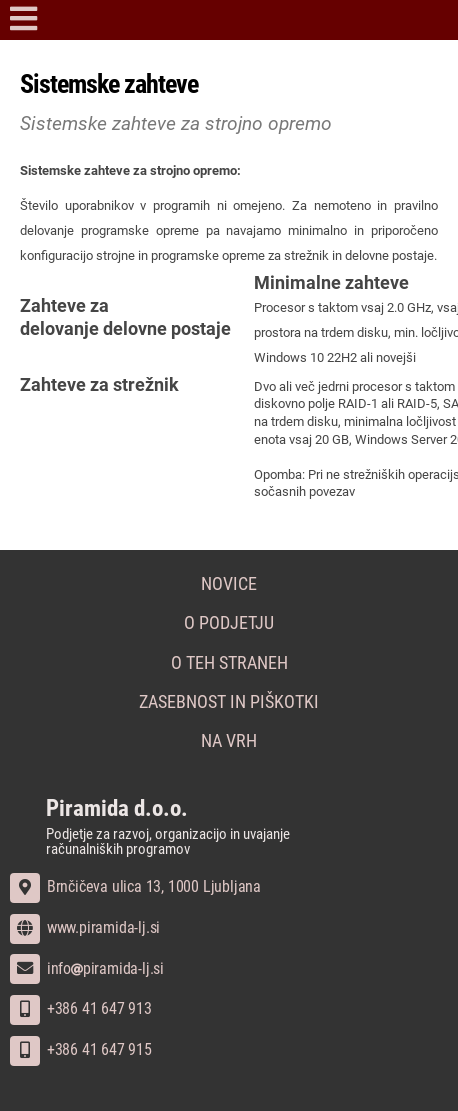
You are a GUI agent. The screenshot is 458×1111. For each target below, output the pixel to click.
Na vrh (229, 741)
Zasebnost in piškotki (229, 702)
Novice (229, 584)
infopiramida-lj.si (87, 968)
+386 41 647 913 (81, 1008)
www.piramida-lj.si (85, 927)
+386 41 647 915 (81, 1049)
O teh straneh (229, 663)
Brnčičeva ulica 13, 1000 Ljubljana (135, 886)
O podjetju (229, 623)
